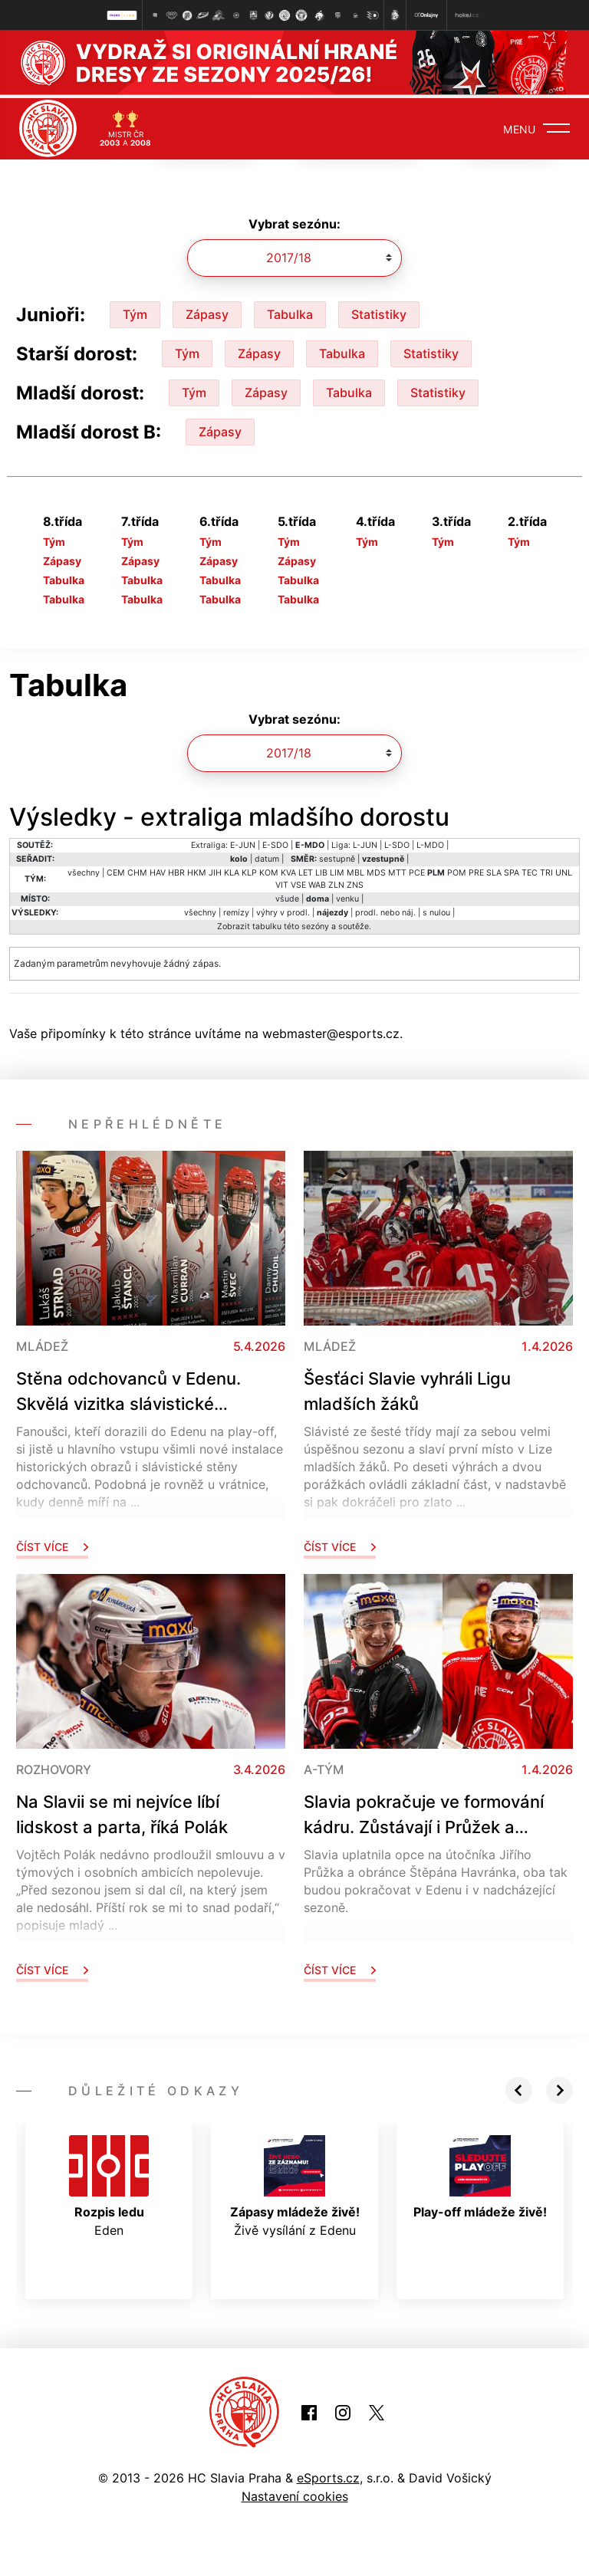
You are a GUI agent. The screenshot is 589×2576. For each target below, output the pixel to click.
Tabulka (290, 310)
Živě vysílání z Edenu (295, 2183)
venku (347, 896)
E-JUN (242, 842)
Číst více (52, 1543)
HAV (158, 870)
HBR (176, 870)
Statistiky (378, 310)
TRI (546, 870)
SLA (494, 870)
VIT (281, 882)
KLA (231, 870)
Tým (135, 310)
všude (287, 896)
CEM (116, 870)
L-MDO (430, 842)
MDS (376, 870)
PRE (476, 870)
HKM (196, 870)
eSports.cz (328, 2474)
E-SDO (275, 842)
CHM (137, 870)
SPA (511, 870)
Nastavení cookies (295, 2493)
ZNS (355, 882)
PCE (417, 870)
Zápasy (207, 310)
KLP (249, 870)
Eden (109, 2183)
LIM (337, 870)
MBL (355, 870)
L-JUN (365, 842)
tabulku (266, 923)
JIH (215, 870)
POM (456, 870)
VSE (298, 882)
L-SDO (397, 842)
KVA (288, 870)
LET (305, 870)
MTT (397, 870)
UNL (563, 870)
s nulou (436, 910)
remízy (236, 910)
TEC (530, 870)
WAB (317, 882)
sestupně (337, 856)
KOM (268, 870)
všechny (83, 870)
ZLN (336, 882)
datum (267, 856)
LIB (321, 870)
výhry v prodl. (283, 910)
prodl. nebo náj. (385, 910)
